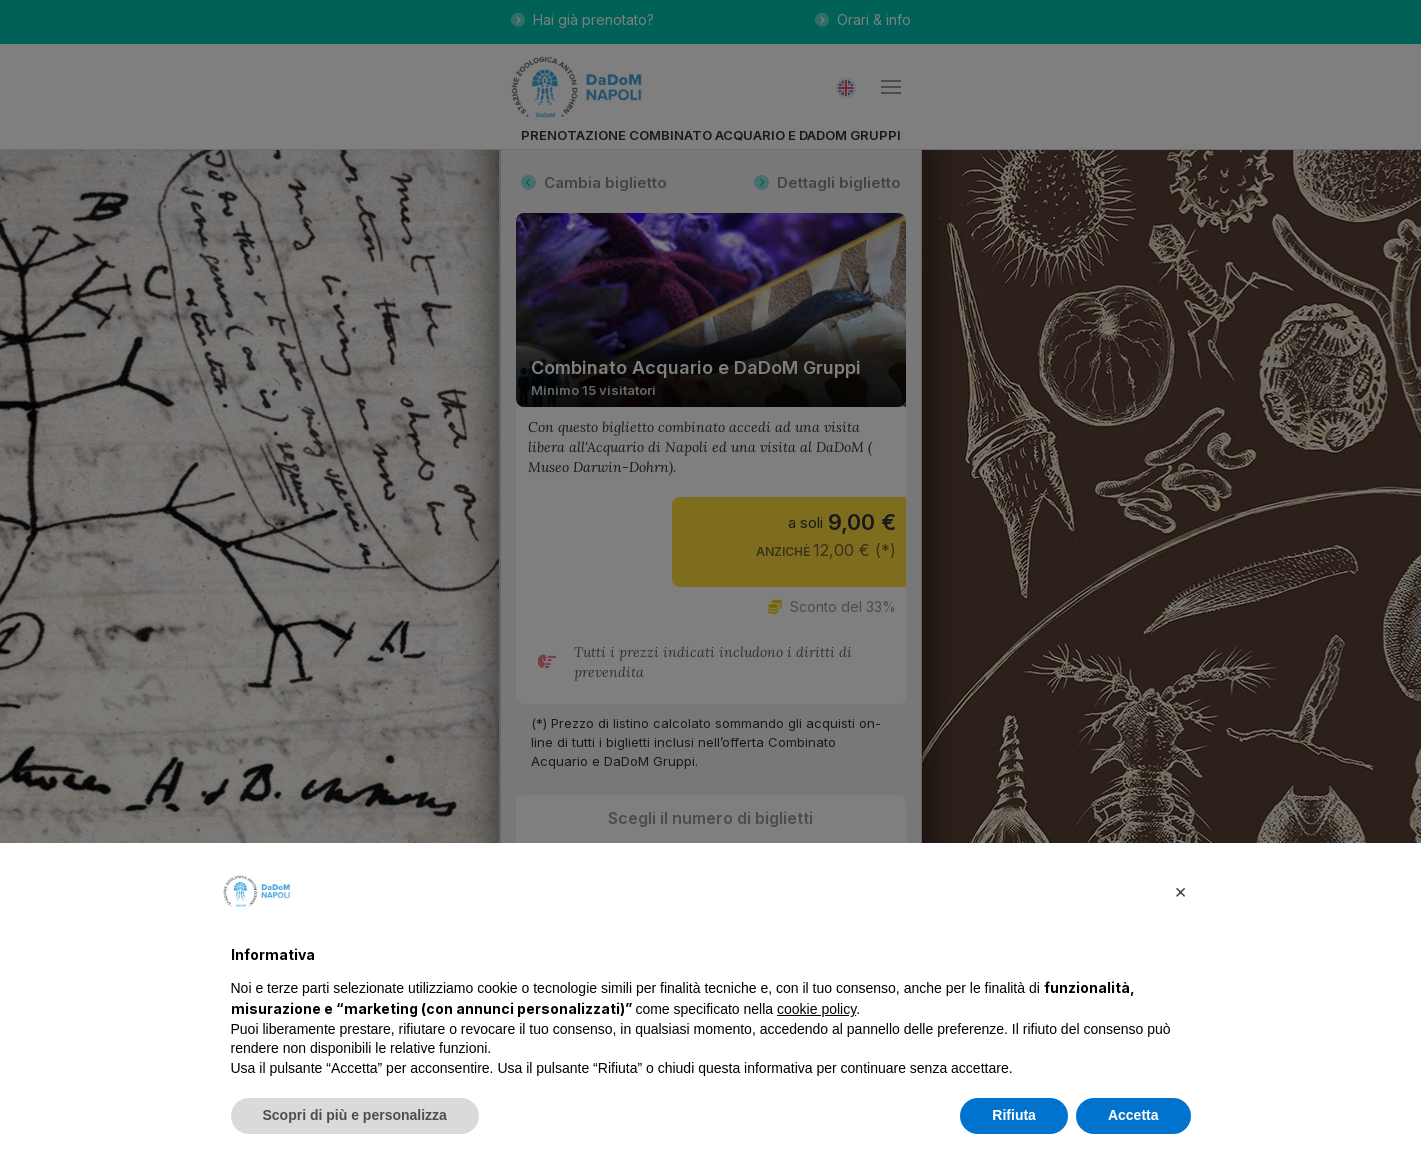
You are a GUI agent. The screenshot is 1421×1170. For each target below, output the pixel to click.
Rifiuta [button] (1014, 1115)
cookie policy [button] (816, 1009)
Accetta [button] (1133, 1115)
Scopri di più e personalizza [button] (355, 1115)
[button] (1181, 891)
